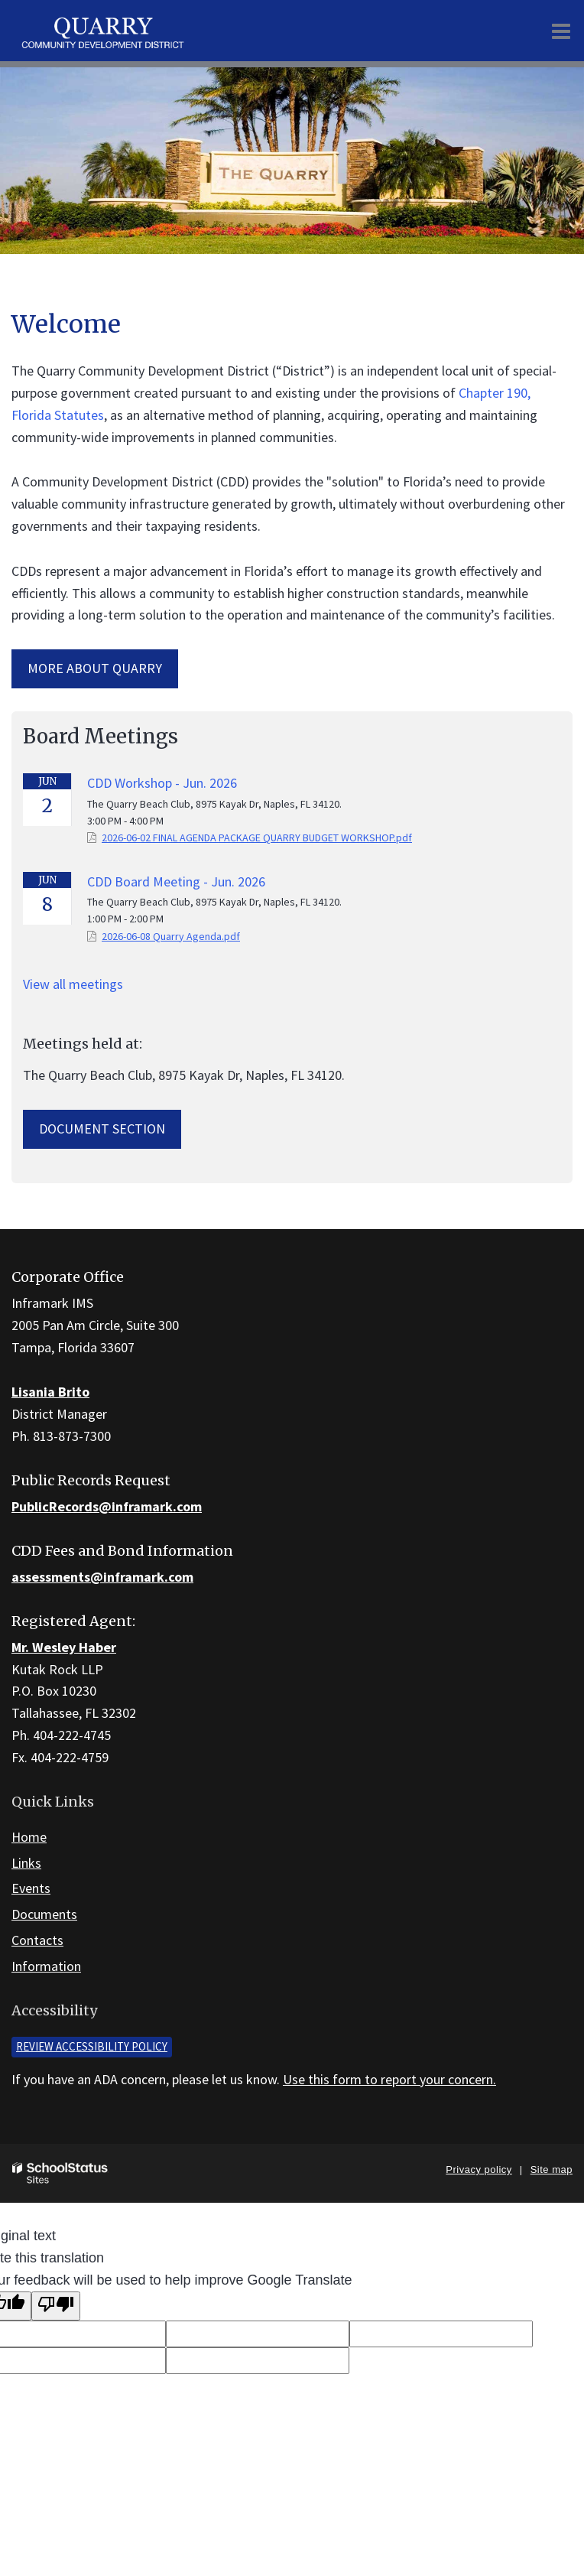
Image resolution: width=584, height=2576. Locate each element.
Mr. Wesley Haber (63, 1647)
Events (30, 1888)
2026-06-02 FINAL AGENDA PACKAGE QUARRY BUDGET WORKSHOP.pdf (257, 837)
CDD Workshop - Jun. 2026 (162, 783)
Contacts (37, 1940)
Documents (44, 1914)
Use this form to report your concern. (389, 2079)
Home (29, 1837)
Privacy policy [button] (478, 2169)
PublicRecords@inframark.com (106, 1506)
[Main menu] (561, 30)
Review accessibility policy (91, 2046)
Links (26, 1863)
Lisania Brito (50, 1391)
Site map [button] (551, 2169)
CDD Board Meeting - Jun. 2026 (176, 881)
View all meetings (73, 984)
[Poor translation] (55, 2306)
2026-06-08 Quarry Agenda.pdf (171, 936)
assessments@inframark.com (102, 1577)
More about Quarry (95, 668)
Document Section (102, 1128)
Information (46, 1966)
